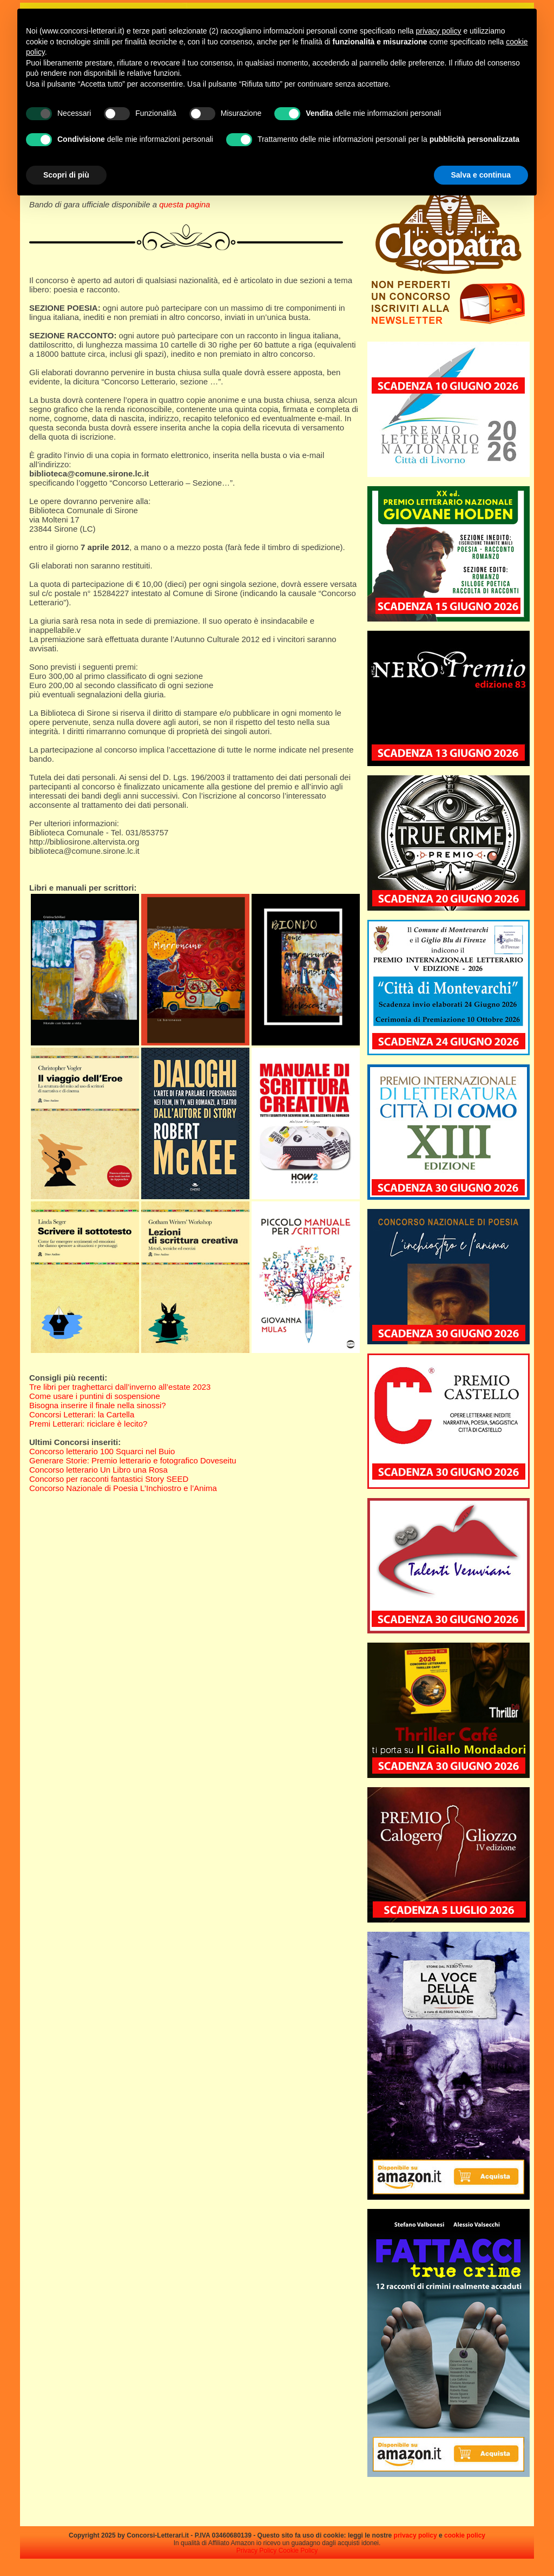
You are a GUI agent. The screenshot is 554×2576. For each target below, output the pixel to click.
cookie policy (464, 2535)
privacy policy (415, 2535)
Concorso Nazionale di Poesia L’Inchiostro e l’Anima (123, 1488)
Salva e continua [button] (481, 175)
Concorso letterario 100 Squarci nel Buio (102, 1451)
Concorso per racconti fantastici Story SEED (108, 1478)
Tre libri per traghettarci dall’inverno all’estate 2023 (119, 1386)
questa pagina (184, 204)
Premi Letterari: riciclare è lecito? (88, 1423)
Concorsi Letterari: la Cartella (81, 1414)
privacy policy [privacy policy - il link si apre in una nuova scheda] (438, 31)
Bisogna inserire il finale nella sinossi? (97, 1405)
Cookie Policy (298, 2550)
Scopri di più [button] (66, 175)
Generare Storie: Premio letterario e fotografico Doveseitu (132, 1460)
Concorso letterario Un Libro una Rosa (98, 1469)
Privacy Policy (256, 2550)
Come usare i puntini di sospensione (94, 1396)
